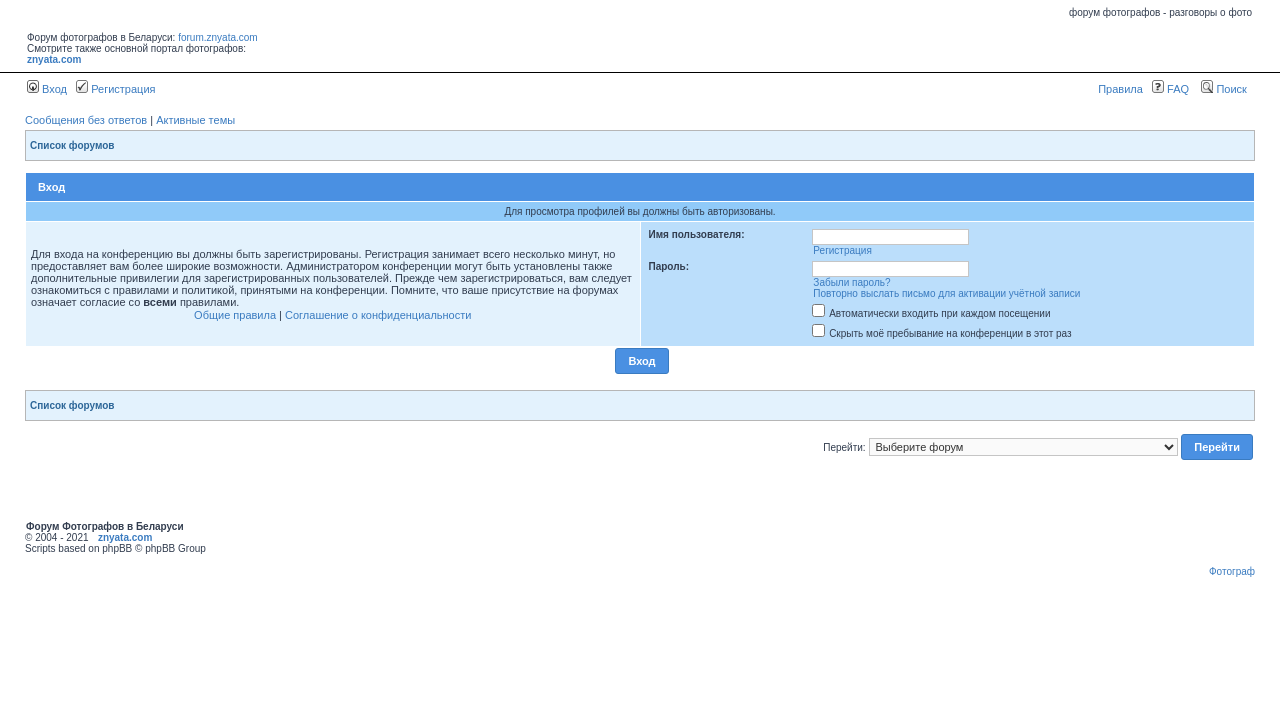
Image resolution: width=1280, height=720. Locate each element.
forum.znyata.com (217, 37)
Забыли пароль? (851, 282)
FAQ (1170, 89)
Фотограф (1232, 571)
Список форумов (72, 145)
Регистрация (115, 89)
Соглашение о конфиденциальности (378, 315)
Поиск (1224, 89)
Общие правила (235, 315)
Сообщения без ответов (86, 120)
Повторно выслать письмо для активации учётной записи (946, 293)
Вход (47, 89)
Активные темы (195, 120)
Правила (1120, 89)
